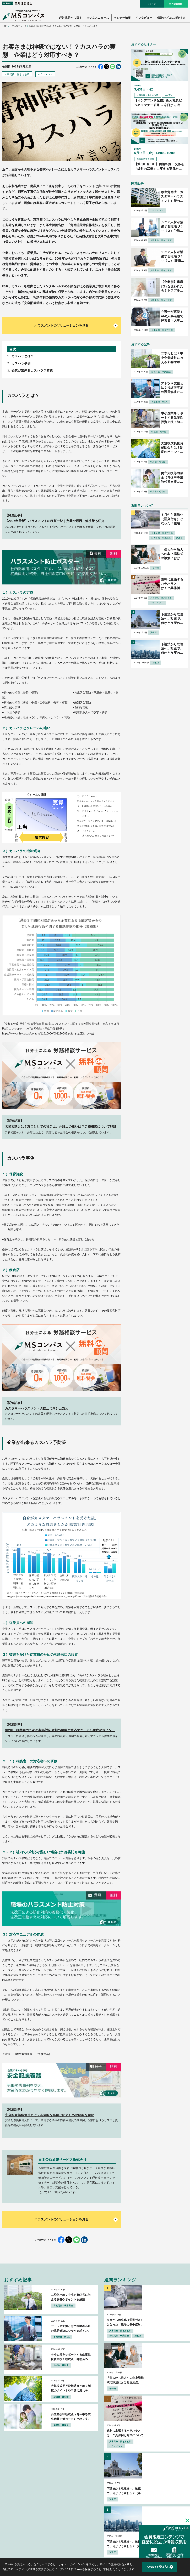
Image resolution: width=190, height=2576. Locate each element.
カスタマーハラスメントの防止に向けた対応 (37, 1408)
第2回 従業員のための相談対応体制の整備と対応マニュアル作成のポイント (60, 1730)
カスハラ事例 (21, 363)
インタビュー (144, 17)
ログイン (152, 4)
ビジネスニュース (97, 17)
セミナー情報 (122, 17)
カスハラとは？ (23, 356)
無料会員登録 (175, 4)
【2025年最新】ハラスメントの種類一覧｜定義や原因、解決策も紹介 (55, 521)
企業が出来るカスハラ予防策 (32, 370)
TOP (4, 26)
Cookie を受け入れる (164, 2566)
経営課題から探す (70, 17)
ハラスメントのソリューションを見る (61, 325)
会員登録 (158, 2510)
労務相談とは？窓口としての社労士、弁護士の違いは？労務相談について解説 (60, 1126)
